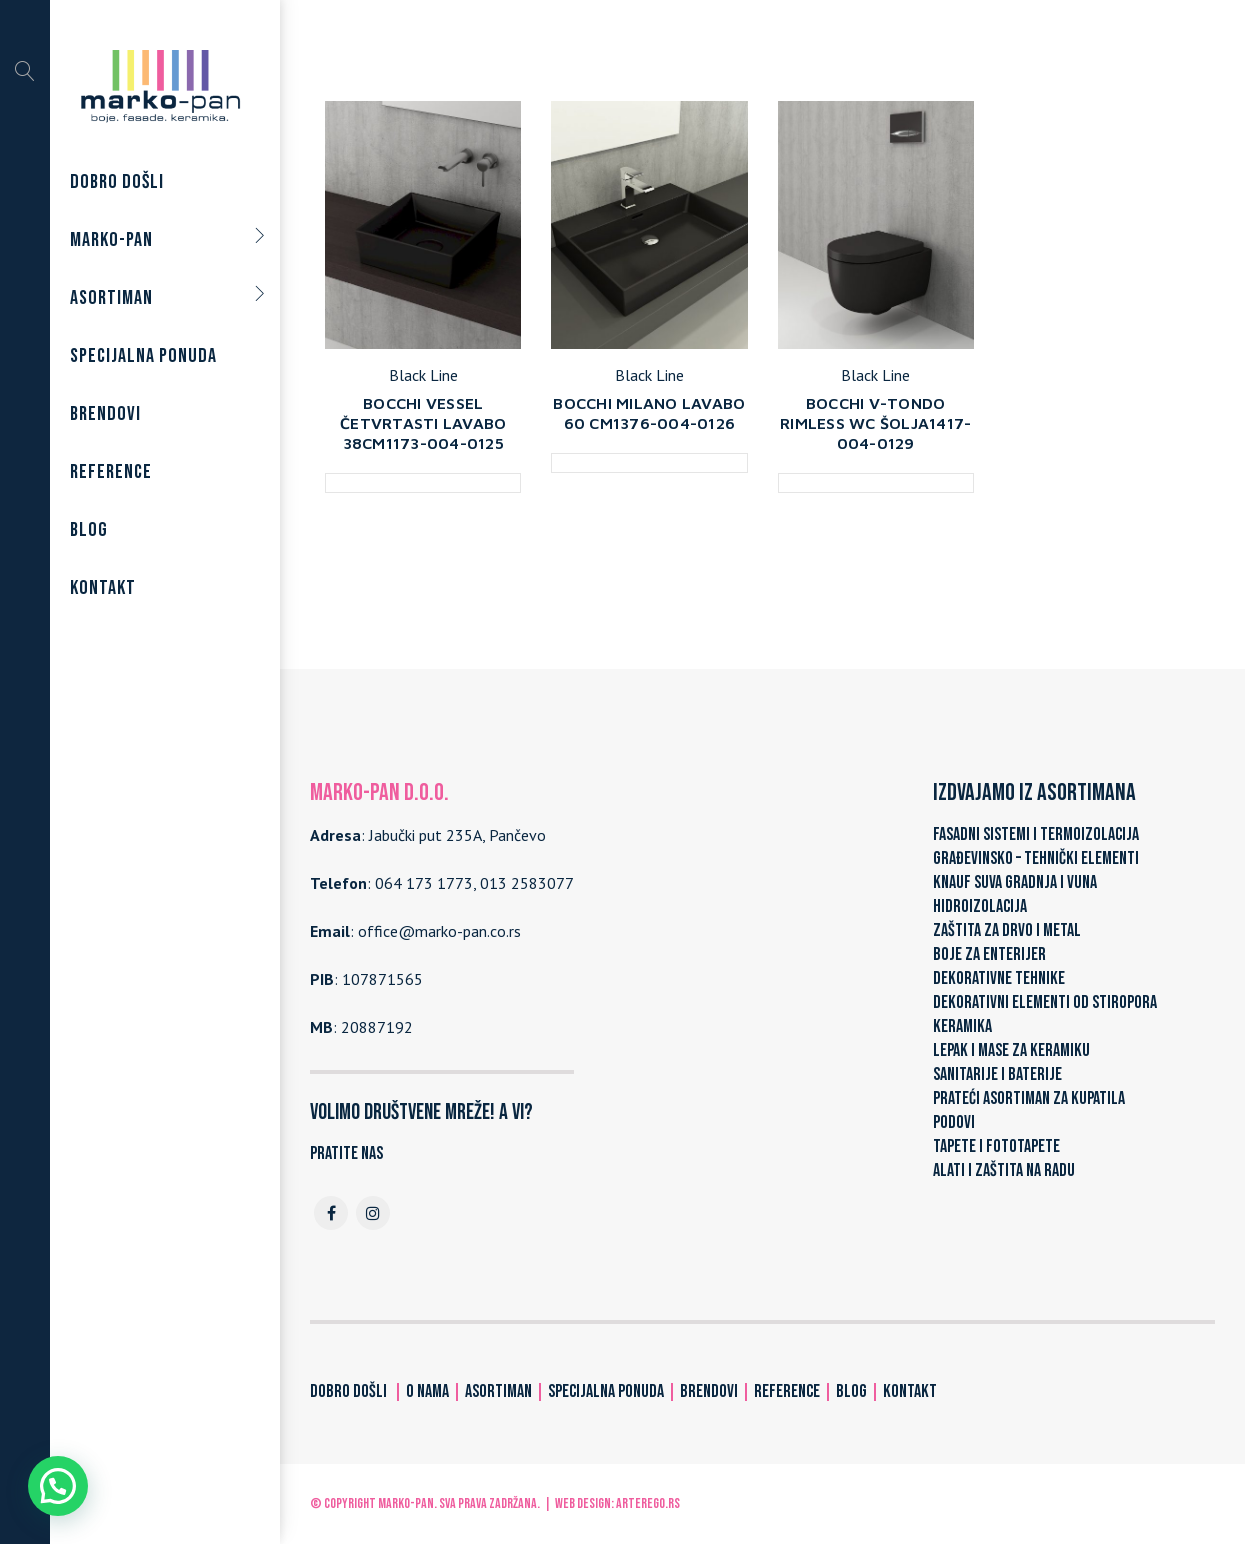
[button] (58, 1486)
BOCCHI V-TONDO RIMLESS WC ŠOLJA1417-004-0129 (875, 423)
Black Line (423, 375)
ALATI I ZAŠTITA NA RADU (1004, 1170)
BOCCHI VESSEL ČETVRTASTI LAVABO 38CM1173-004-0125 (423, 423)
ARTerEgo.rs (648, 1503)
